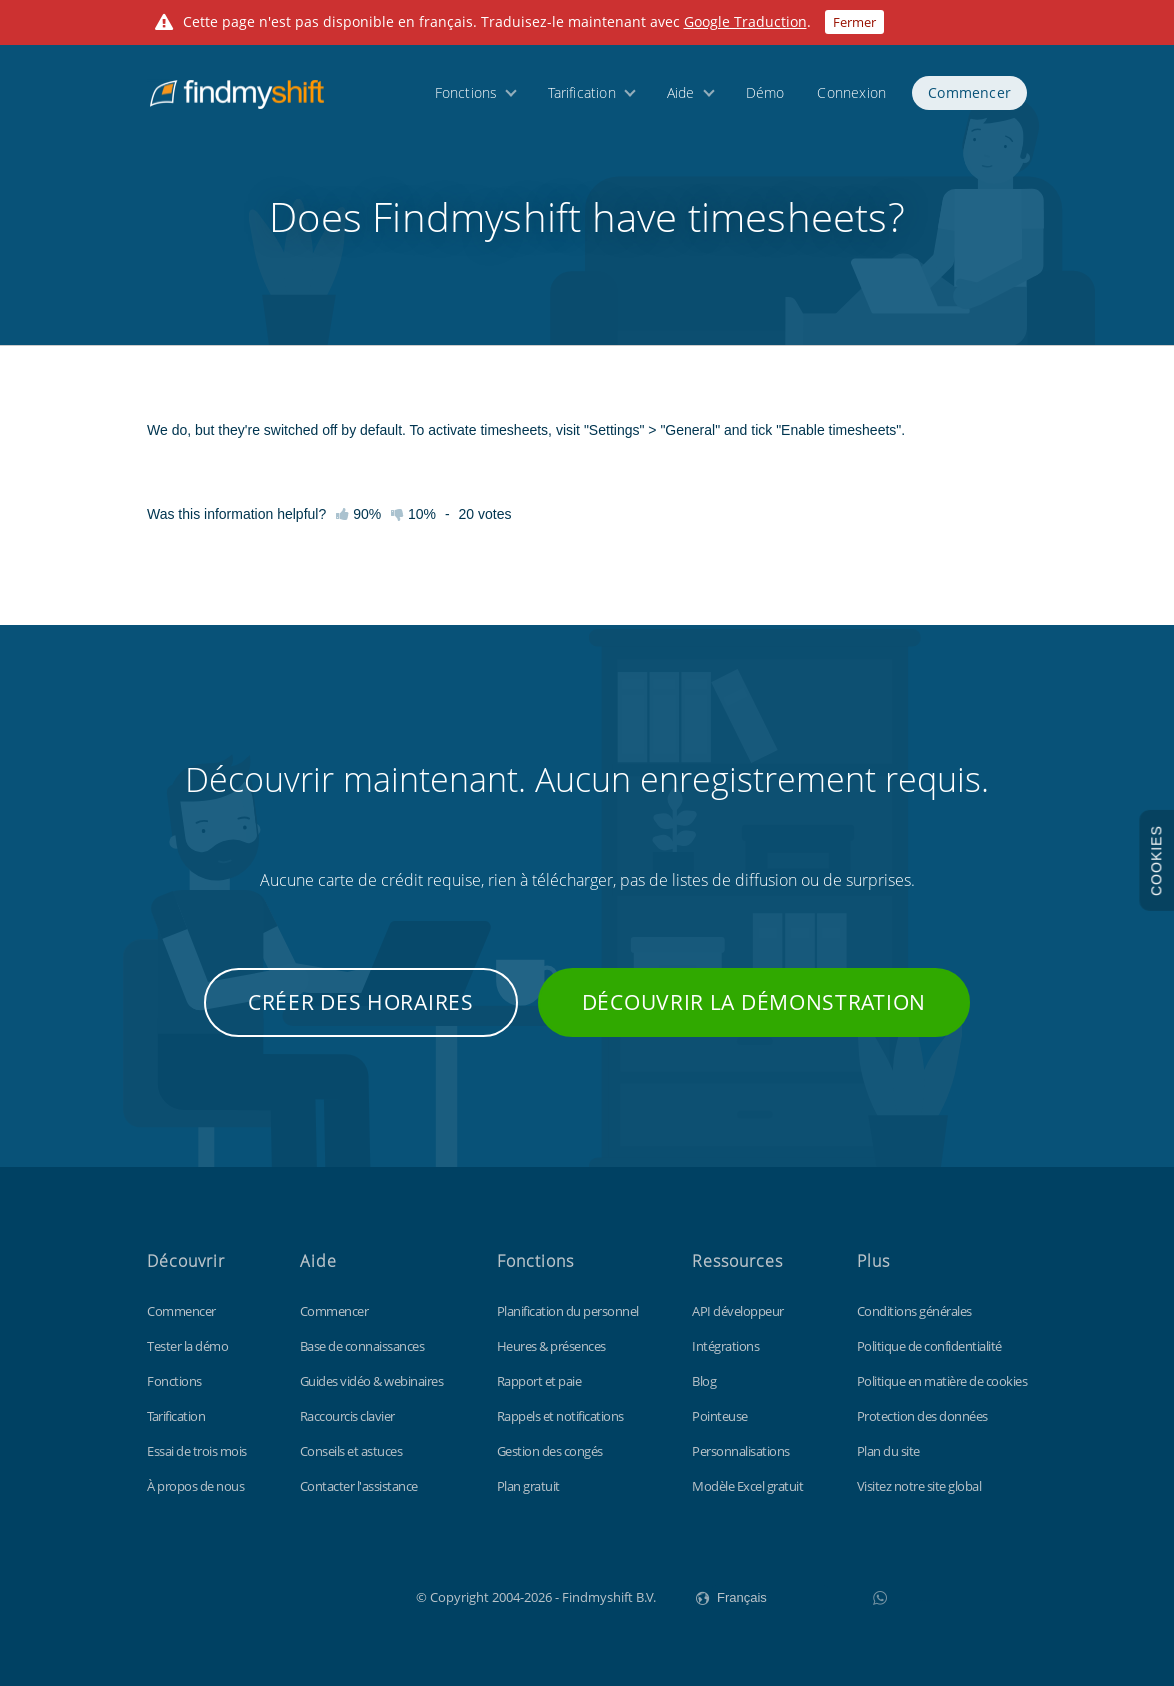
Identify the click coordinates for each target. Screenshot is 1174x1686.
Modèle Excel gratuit (747, 1486)
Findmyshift (315, 1595)
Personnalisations (741, 1451)
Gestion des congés (550, 1451)
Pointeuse (720, 1416)
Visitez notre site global (919, 1486)
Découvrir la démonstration (754, 1002)
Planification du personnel (568, 1311)
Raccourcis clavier (347, 1416)
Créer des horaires (361, 1002)
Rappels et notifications (560, 1416)
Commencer (969, 92)
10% (413, 514)
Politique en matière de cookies (942, 1381)
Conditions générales (914, 1311)
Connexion (851, 92)
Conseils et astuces (351, 1451)
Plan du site (888, 1451)
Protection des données (922, 1416)
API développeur (738, 1311)
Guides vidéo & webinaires (372, 1381)
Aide (681, 92)
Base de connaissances (362, 1346)
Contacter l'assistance (359, 1486)
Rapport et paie (539, 1381)
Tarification (581, 92)
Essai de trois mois (197, 1451)
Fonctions (466, 92)
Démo (765, 92)
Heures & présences (551, 1346)
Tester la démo (187, 1346)
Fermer (854, 22)
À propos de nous (195, 1486)
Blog (704, 1381)
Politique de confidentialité (929, 1346)
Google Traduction (745, 21)
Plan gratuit (528, 1486)
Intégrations (725, 1346)
